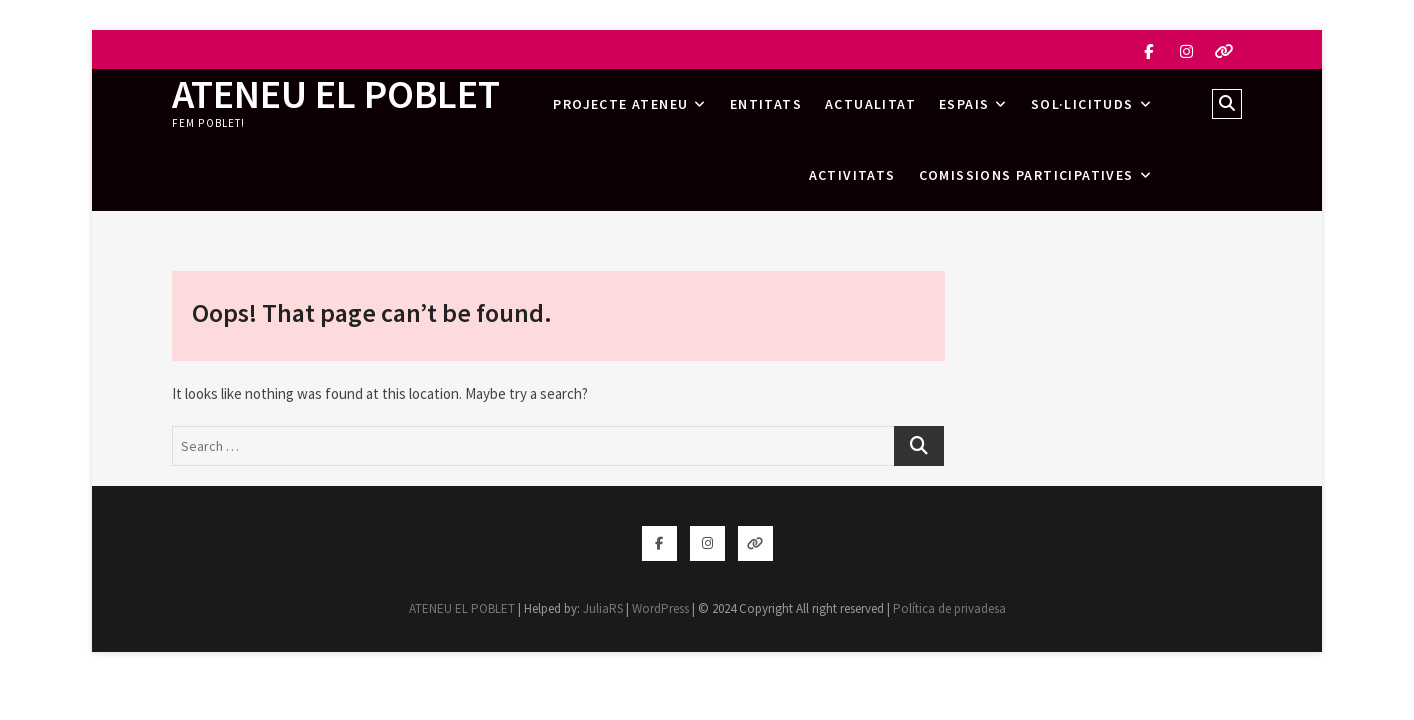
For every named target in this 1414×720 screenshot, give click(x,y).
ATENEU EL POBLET (336, 94)
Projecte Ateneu (620, 104)
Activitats (852, 175)
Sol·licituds (1082, 104)
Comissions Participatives (1026, 175)
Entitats (766, 104)
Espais (964, 104)
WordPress (660, 608)
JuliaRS (603, 608)
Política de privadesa (949, 608)
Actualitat (870, 104)
